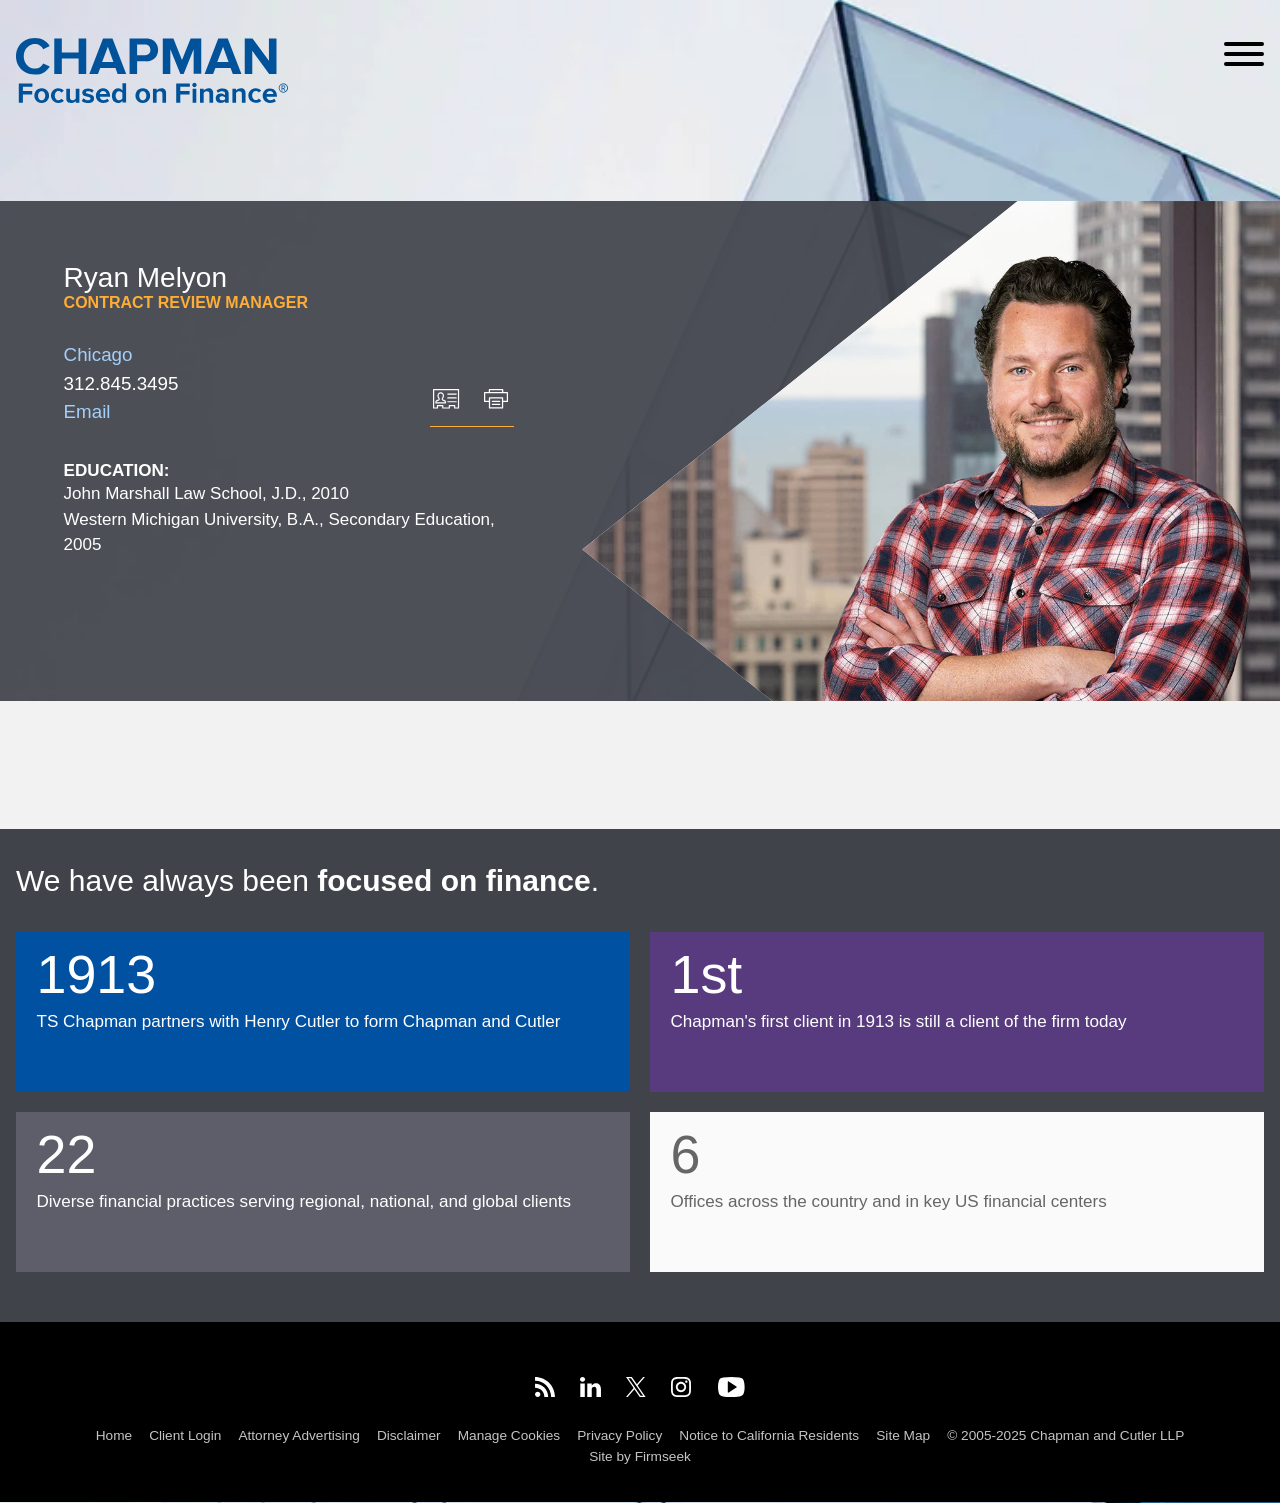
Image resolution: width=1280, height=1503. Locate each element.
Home (114, 1435)
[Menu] (1244, 54)
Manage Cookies (509, 1435)
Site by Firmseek (640, 1457)
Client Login (185, 1435)
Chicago (98, 354)
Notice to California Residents (769, 1435)
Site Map (903, 1435)
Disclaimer (409, 1435)
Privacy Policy (619, 1435)
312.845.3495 (121, 383)
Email (87, 411)
